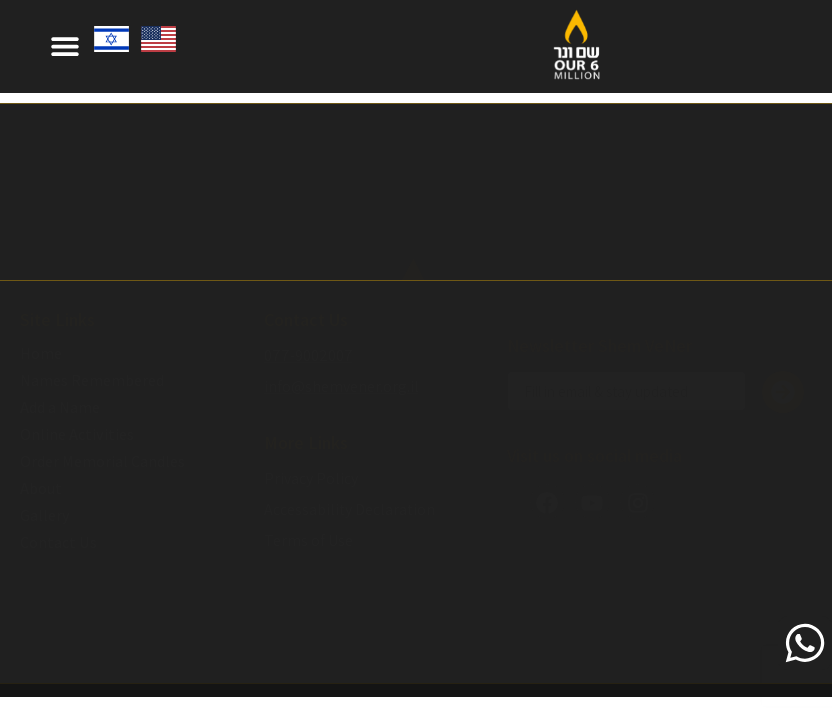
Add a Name (60, 408)
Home (41, 354)
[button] (64, 46)
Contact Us (58, 543)
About (41, 489)
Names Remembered (92, 381)
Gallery (45, 516)
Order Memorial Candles (102, 462)
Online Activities (77, 435)
